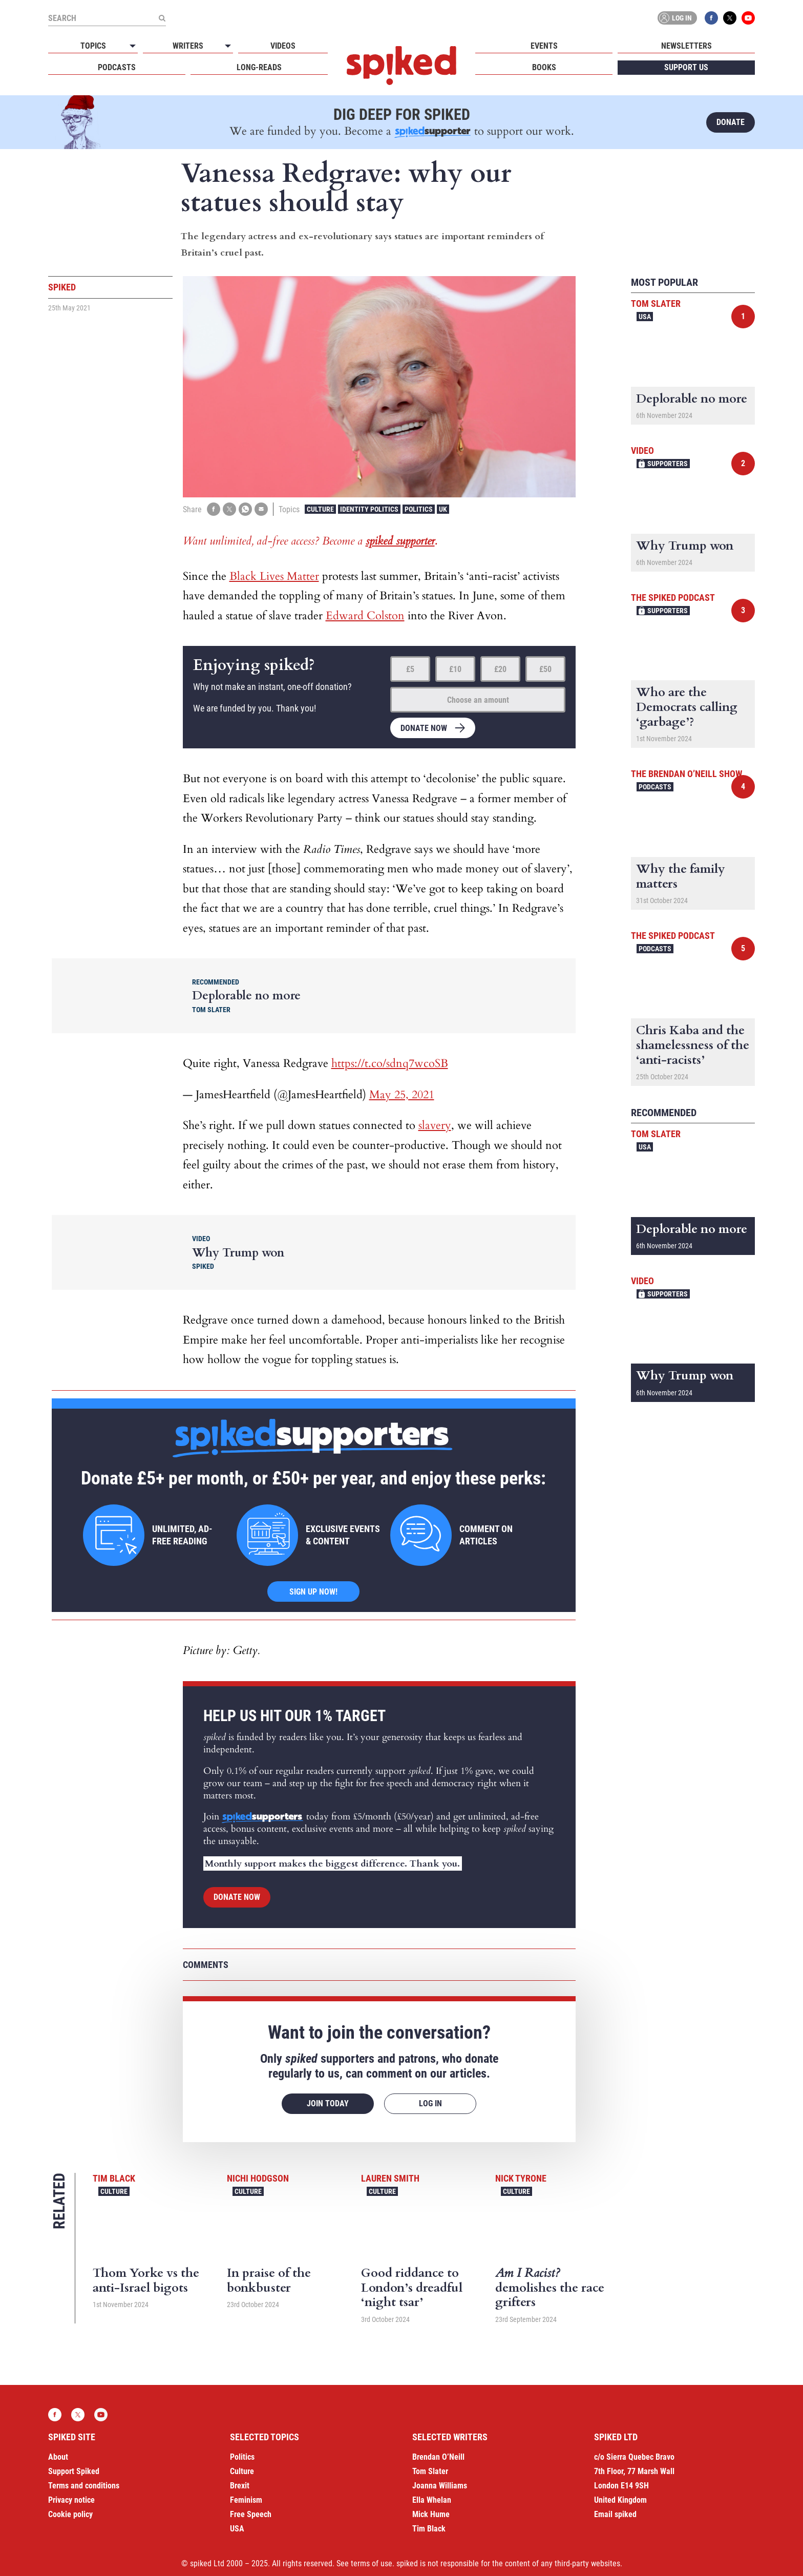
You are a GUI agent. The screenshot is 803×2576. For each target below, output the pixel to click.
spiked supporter (400, 541)
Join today (328, 2103)
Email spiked (615, 2514)
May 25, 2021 (401, 1094)
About (58, 2457)
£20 (500, 669)
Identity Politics (369, 509)
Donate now (423, 728)
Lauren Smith (390, 2178)
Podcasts (117, 67)
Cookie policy (70, 2514)
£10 (455, 669)
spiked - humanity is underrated (401, 65)
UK (443, 509)
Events (544, 46)
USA (645, 316)
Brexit (239, 2485)
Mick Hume (431, 2514)
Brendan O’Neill (438, 2457)
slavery (434, 1125)
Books (544, 67)
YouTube (748, 18)
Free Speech (250, 2514)
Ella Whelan (431, 2500)
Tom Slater (656, 303)
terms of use (371, 2563)
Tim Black (114, 2178)
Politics (419, 509)
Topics (93, 46)
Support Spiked (73, 2471)
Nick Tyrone (520, 2178)
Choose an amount (478, 700)
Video (642, 450)
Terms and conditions (83, 2485)
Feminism (246, 2500)
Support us (686, 67)
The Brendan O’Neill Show (686, 773)
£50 (545, 669)
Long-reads (259, 67)
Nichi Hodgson (258, 2178)
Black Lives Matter (274, 576)
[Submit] (162, 18)
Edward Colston (365, 615)
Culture (320, 509)
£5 (410, 669)
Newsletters (686, 46)
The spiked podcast (673, 597)
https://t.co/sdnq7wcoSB (389, 1063)
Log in (675, 18)
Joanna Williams (439, 2485)
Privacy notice (71, 2500)
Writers (188, 46)
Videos (282, 46)
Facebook (711, 18)
